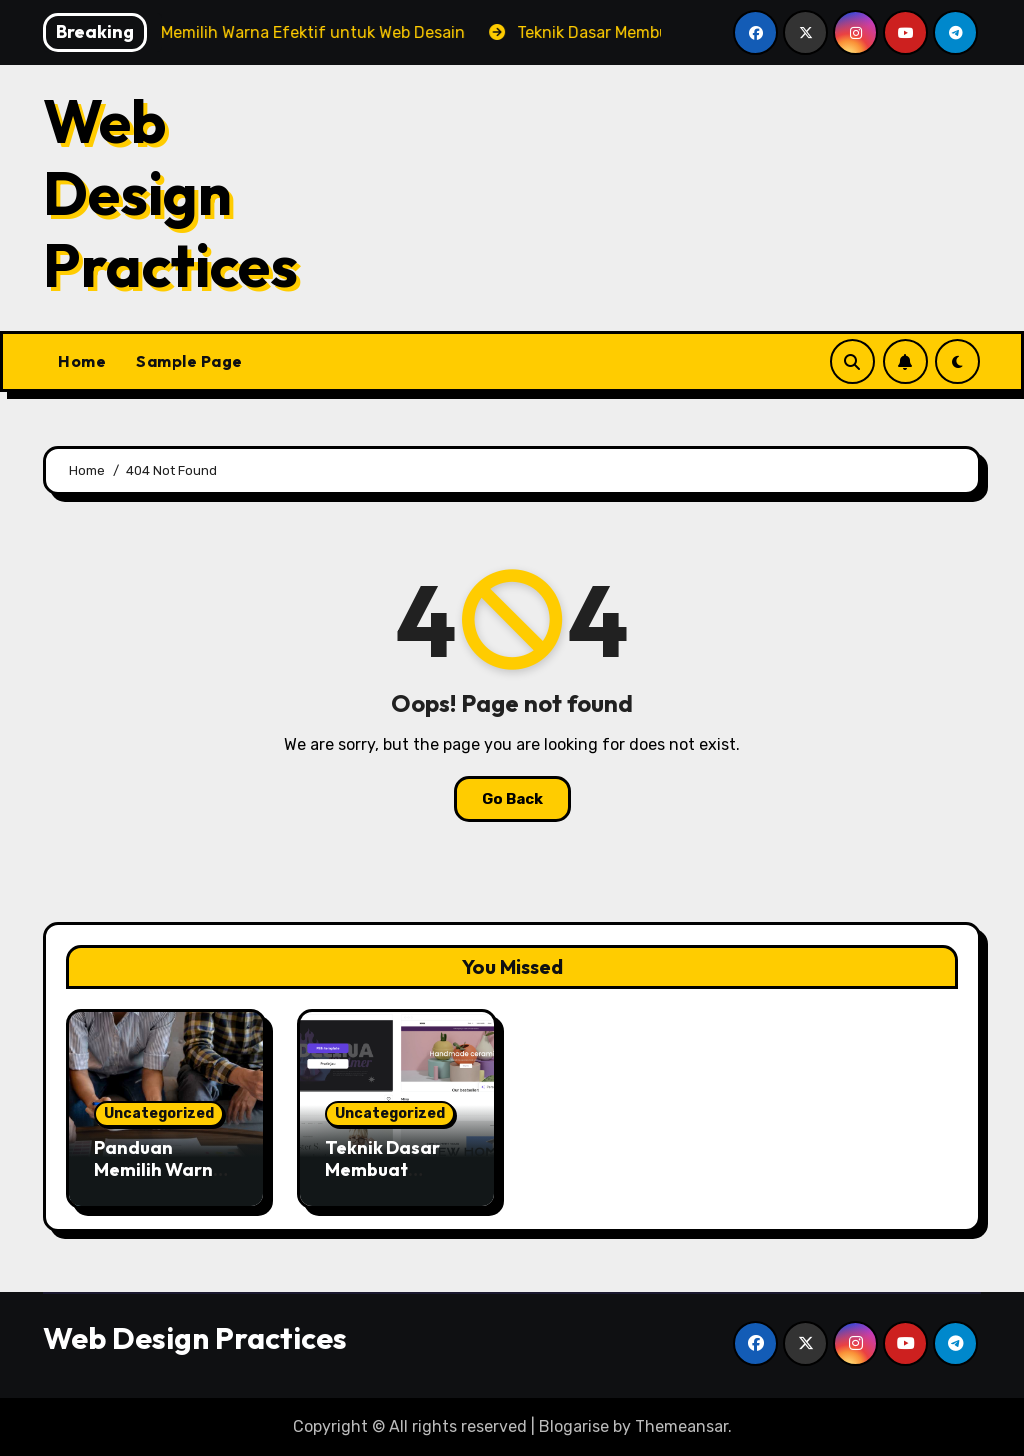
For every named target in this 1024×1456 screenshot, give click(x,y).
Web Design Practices (170, 193)
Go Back (512, 799)
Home (82, 361)
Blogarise (574, 1426)
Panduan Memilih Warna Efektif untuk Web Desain (159, 1180)
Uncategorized (159, 1113)
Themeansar (681, 1426)
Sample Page (189, 361)
